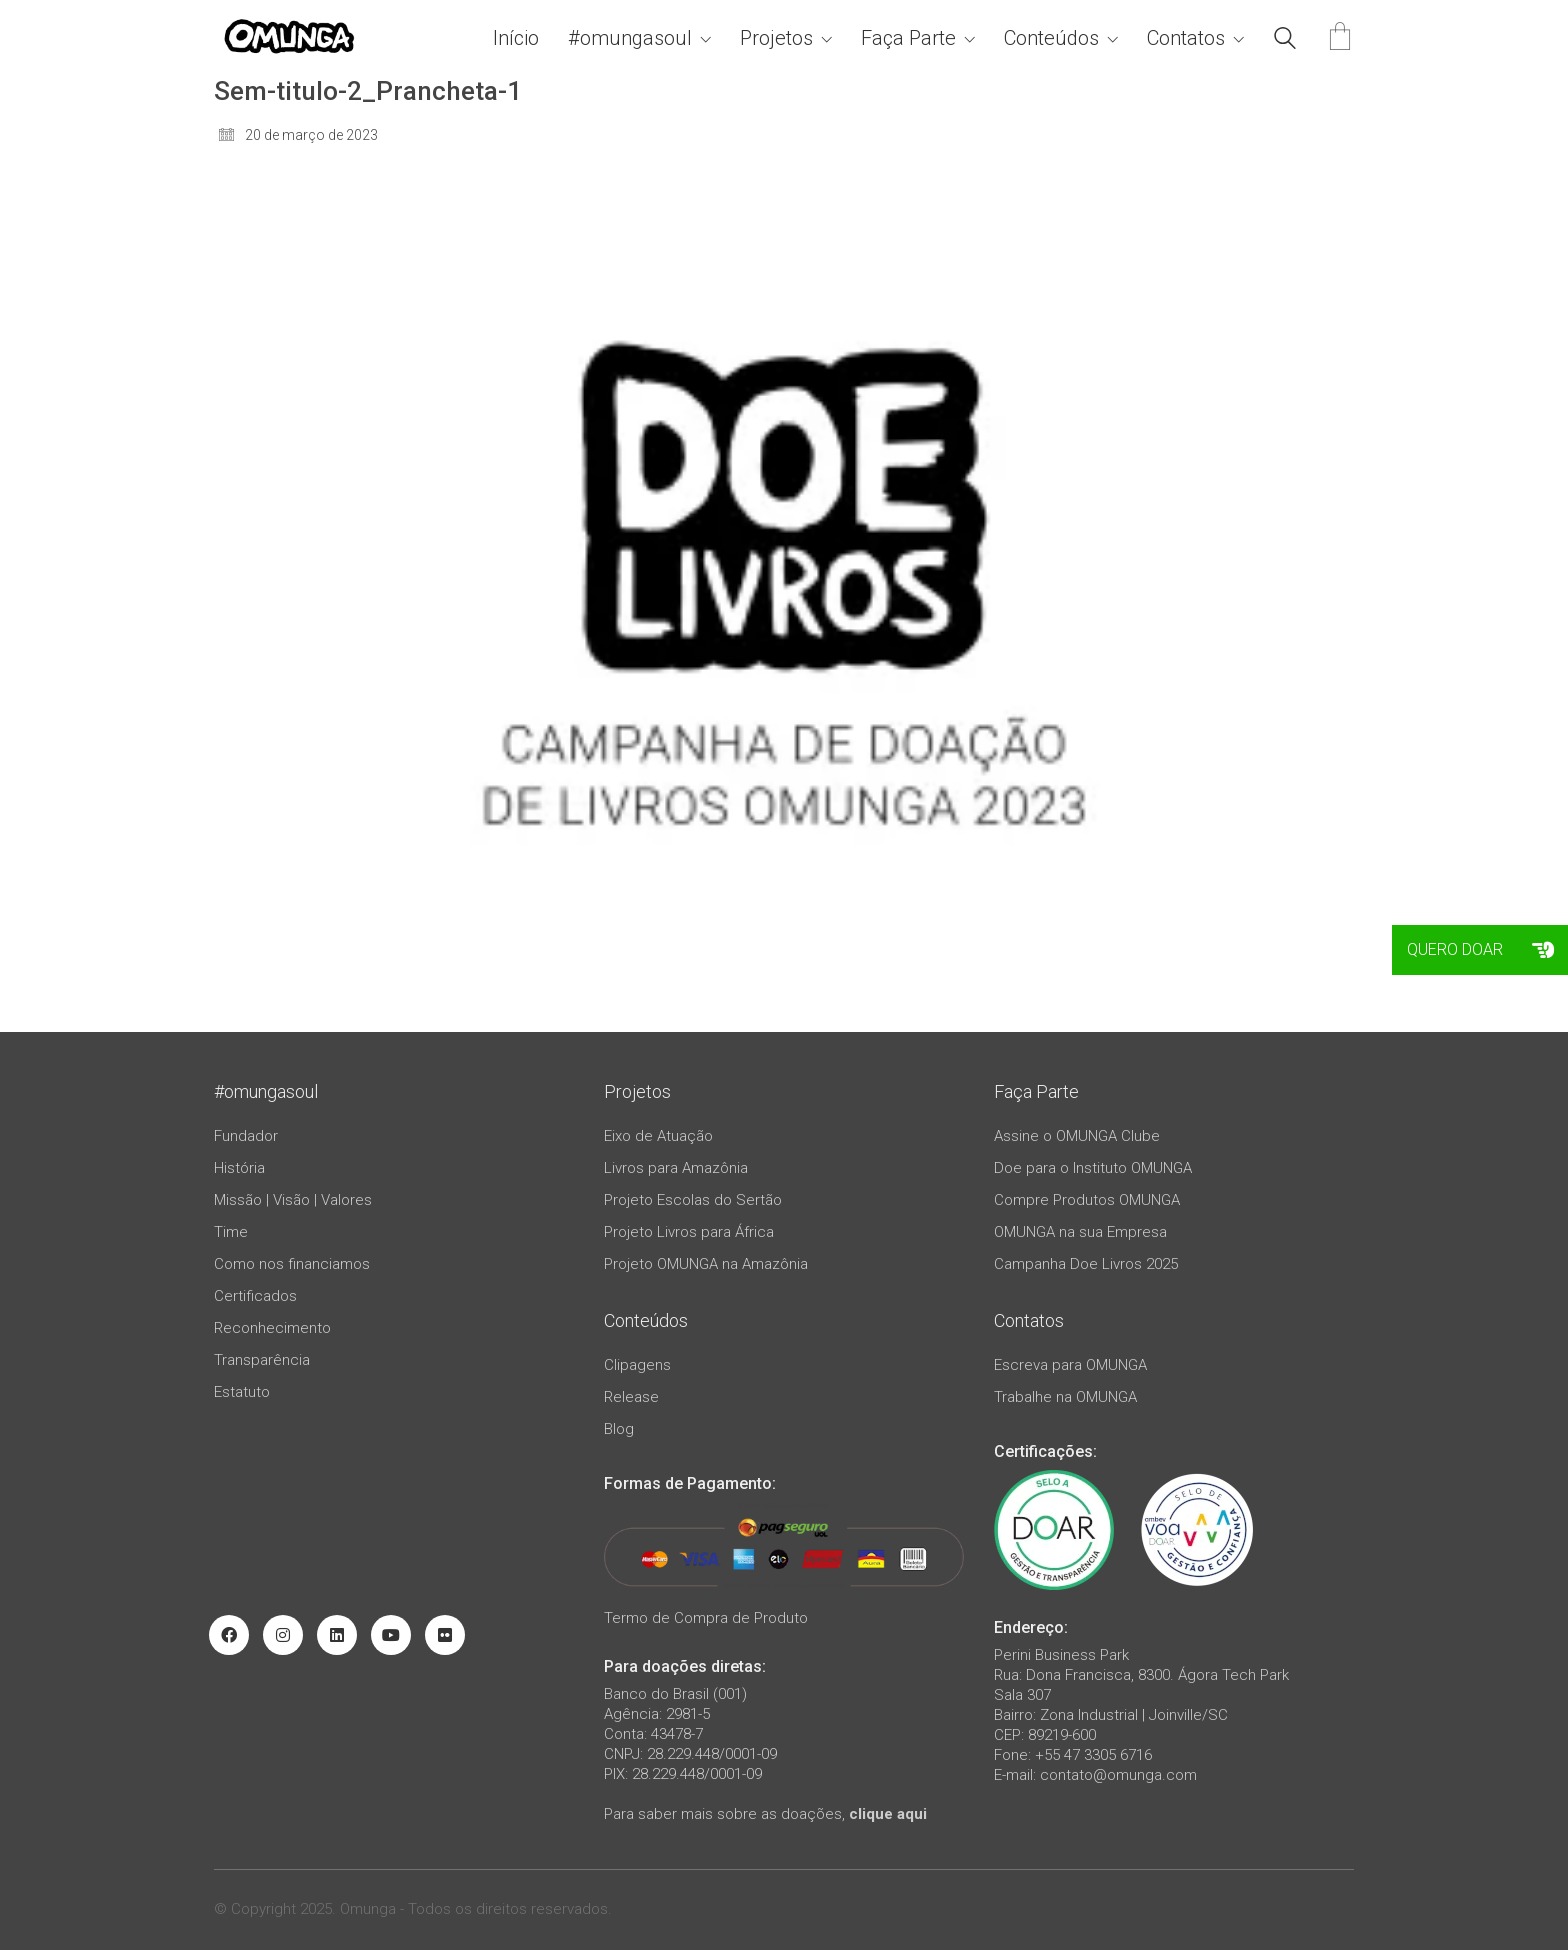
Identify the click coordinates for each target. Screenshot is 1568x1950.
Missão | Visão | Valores (293, 1200)
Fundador (246, 1136)
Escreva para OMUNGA (1070, 1365)
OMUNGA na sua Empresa (1080, 1232)
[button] (1543, 950)
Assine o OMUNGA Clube (1077, 1136)
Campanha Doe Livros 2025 (1086, 1264)
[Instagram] (283, 1635)
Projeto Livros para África (689, 1232)
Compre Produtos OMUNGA (1087, 1200)
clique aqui (888, 1814)
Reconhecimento (272, 1328)
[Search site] (1285, 41)
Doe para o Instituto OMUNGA (1093, 1168)
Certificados (255, 1296)
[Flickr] (445, 1635)
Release (631, 1397)
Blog (619, 1429)
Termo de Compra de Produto (706, 1618)
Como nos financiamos (292, 1264)
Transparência (262, 1360)
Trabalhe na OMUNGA (1065, 1397)
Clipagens (637, 1365)
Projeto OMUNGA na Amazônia (706, 1264)
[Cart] (1340, 38)
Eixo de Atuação (658, 1136)
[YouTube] (391, 1635)
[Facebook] (229, 1635)
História (239, 1168)
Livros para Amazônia (676, 1168)
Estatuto (242, 1392)
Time (231, 1232)
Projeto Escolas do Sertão (693, 1200)
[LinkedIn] (337, 1635)
